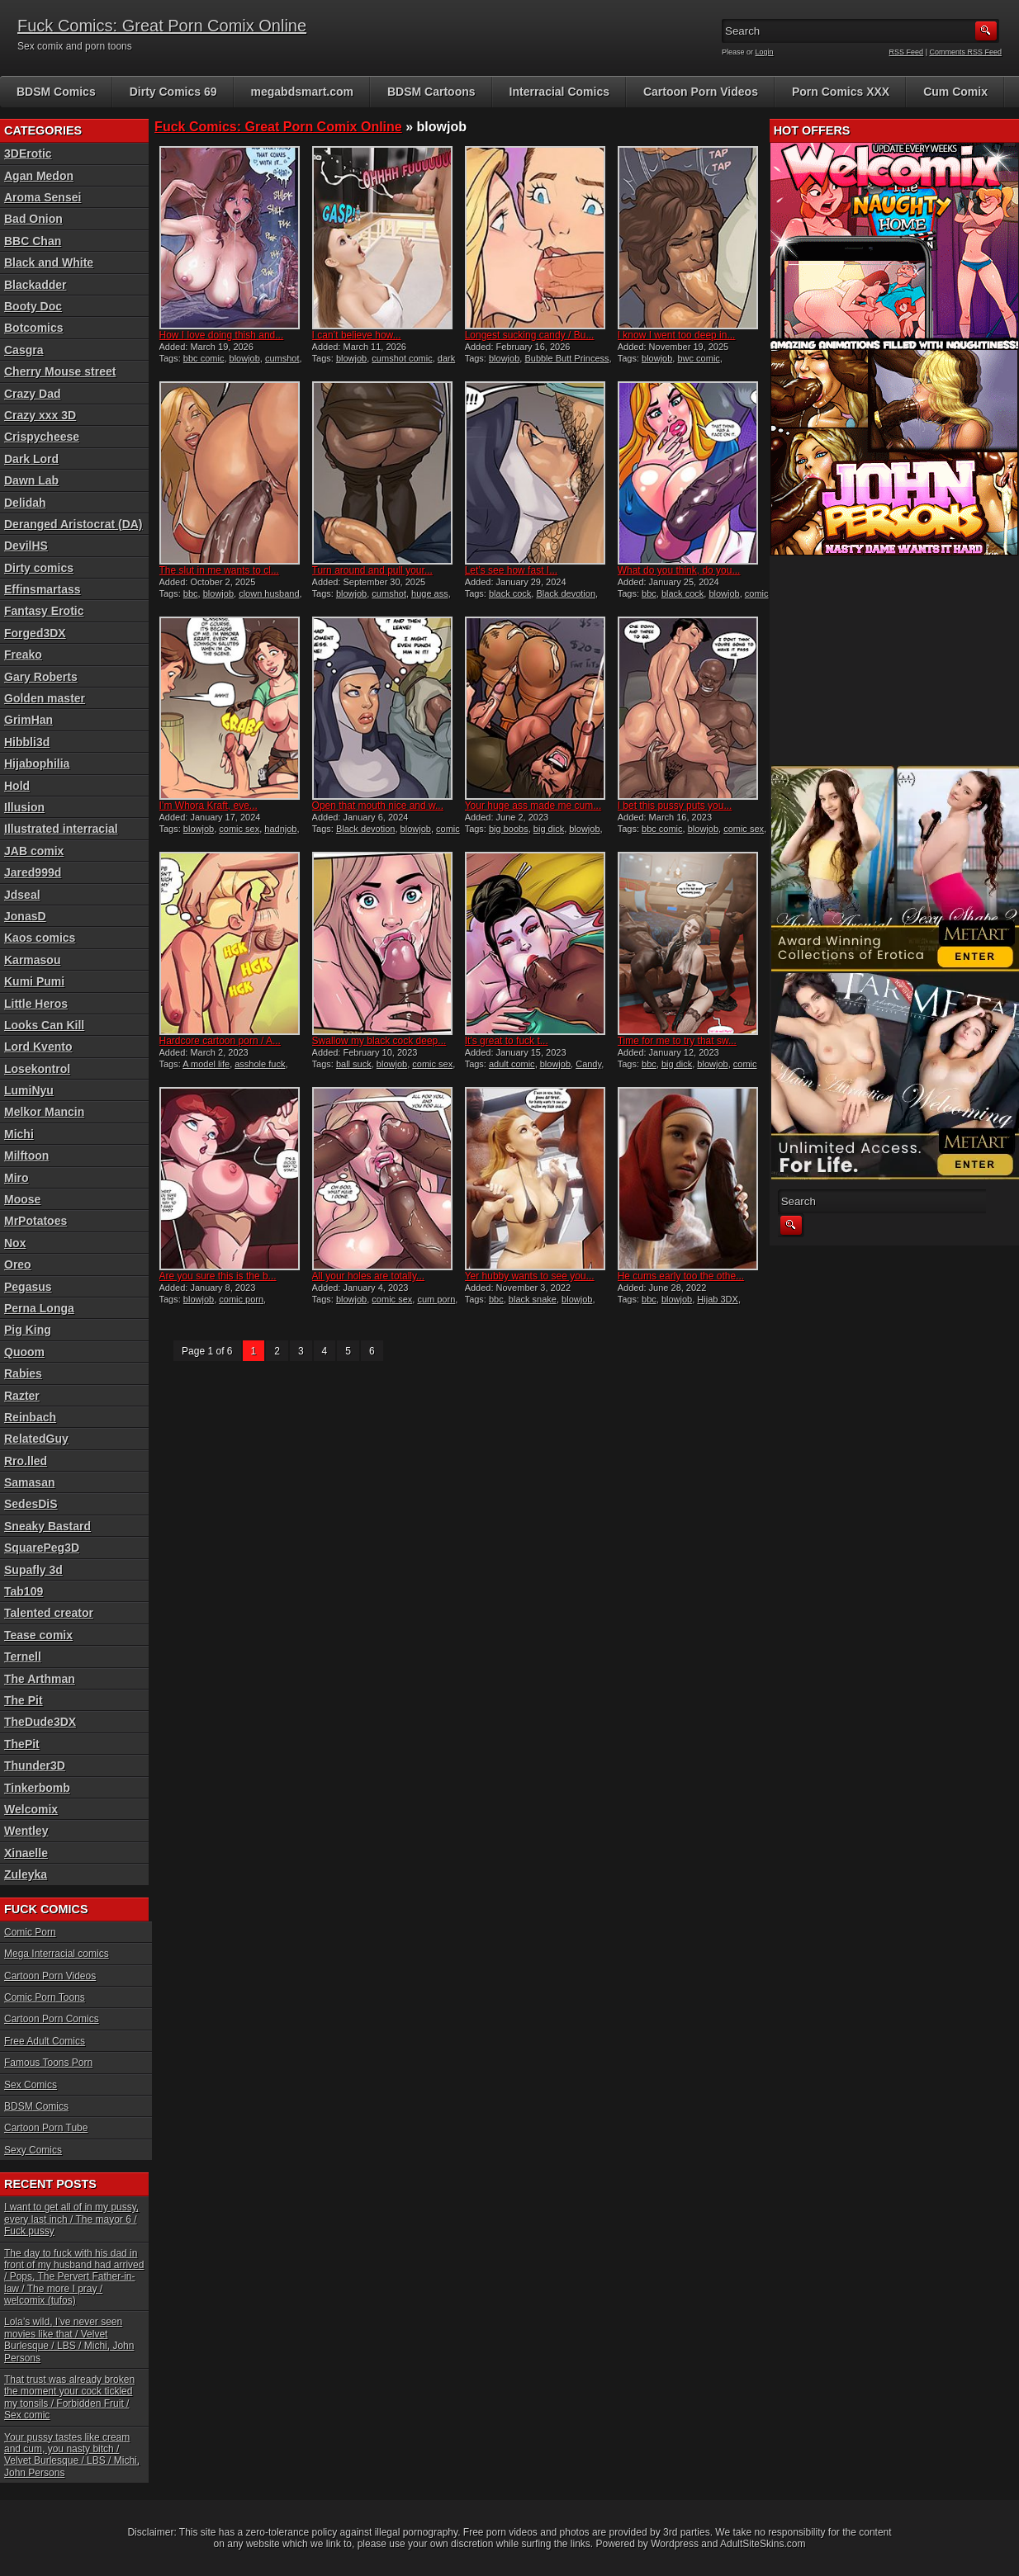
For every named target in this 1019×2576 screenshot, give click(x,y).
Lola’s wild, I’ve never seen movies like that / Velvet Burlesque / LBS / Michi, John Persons (69, 2339)
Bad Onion (33, 218)
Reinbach (30, 1417)
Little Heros (36, 1003)
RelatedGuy (36, 1438)
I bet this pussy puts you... (675, 805)
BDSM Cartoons (431, 91)
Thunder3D (34, 1765)
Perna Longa (39, 1308)
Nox (15, 1243)
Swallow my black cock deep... (379, 1041)
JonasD (25, 916)
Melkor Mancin (44, 1111)
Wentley (26, 1830)
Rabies (23, 1373)
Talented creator (48, 1612)
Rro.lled (25, 1461)
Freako (23, 654)
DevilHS (26, 545)
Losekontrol (37, 1068)
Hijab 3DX (717, 1299)
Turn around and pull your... (372, 570)
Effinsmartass (42, 589)
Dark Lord (31, 459)
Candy (588, 1064)
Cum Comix (955, 91)
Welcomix (31, 1809)
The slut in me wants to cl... (219, 570)
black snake (533, 1299)
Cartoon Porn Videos (700, 91)
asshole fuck (260, 1064)
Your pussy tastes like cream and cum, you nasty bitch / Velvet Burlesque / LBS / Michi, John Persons (72, 2455)
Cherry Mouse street (60, 371)
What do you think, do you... (679, 570)
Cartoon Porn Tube (46, 2128)
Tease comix (38, 1635)
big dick (548, 829)
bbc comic (204, 358)
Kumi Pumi (34, 981)
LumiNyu (29, 1090)
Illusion (24, 807)
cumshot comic (402, 358)
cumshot (282, 358)
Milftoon (26, 1155)
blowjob (245, 358)
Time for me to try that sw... (677, 1041)
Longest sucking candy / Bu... (530, 335)
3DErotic (28, 153)
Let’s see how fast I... (511, 570)
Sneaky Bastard (47, 1526)
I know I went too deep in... (677, 335)
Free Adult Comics (44, 2041)
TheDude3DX (40, 1721)
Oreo (17, 1264)
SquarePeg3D (41, 1547)
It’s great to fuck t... (506, 1041)
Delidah (25, 502)
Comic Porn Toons (44, 1997)
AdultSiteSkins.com (762, 2544)
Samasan (29, 1482)
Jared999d (32, 872)
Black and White (48, 262)
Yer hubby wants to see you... (530, 1276)
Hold (17, 785)
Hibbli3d (27, 742)
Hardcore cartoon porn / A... (220, 1041)
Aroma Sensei (42, 197)
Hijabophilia (36, 763)
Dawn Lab (31, 480)
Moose (22, 1199)
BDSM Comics (56, 91)
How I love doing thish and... (221, 335)
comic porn (241, 1299)
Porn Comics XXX (840, 91)
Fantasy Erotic (43, 610)
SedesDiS (31, 1503)
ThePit (22, 1744)
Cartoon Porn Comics (51, 2019)
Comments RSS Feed (965, 52)
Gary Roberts (41, 676)
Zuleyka (25, 1874)
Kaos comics (39, 937)
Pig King (27, 1329)
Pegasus (28, 1286)
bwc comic (698, 358)
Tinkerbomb (37, 1787)
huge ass (429, 593)
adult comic (512, 1064)
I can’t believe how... (356, 335)
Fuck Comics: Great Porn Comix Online (161, 26)
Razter (22, 1395)
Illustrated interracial (61, 828)
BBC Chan (32, 241)
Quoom (24, 1352)
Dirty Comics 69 (173, 91)
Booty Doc (33, 306)
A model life (206, 1064)
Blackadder (35, 284)
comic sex (239, 829)
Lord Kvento (38, 1046)
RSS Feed (906, 52)
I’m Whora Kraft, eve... (208, 805)
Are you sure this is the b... (218, 1276)
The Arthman (39, 1678)
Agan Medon (38, 175)
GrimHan (28, 719)
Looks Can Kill (44, 1025)
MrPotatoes (35, 1220)
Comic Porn (30, 1932)
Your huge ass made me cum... (533, 805)
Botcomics (34, 327)
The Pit (23, 1700)
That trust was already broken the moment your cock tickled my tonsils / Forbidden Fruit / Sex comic (69, 2397)
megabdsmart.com (302, 91)
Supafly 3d (33, 1569)
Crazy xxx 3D (40, 415)
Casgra (23, 350)
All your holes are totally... (368, 1276)
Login (765, 52)
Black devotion (565, 593)
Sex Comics (30, 2085)
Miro (16, 1177)
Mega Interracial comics (56, 1953)
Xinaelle (26, 1853)
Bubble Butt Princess (566, 358)
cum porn (436, 1299)
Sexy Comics (33, 2150)
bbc (190, 593)
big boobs (508, 829)
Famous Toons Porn (48, 2062)
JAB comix (34, 851)
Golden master (44, 698)
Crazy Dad (32, 393)
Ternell (22, 1656)
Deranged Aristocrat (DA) (73, 524)
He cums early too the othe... (681, 1276)
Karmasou (32, 960)
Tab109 (23, 1591)
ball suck (354, 1064)
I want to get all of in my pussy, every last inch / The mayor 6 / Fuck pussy (71, 2219)
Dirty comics (38, 567)
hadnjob (280, 829)
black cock (510, 593)
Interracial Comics (559, 91)
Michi (19, 1134)
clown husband (269, 593)
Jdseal (22, 894)
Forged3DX (35, 633)
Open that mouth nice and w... (377, 805)
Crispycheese (41, 436)
